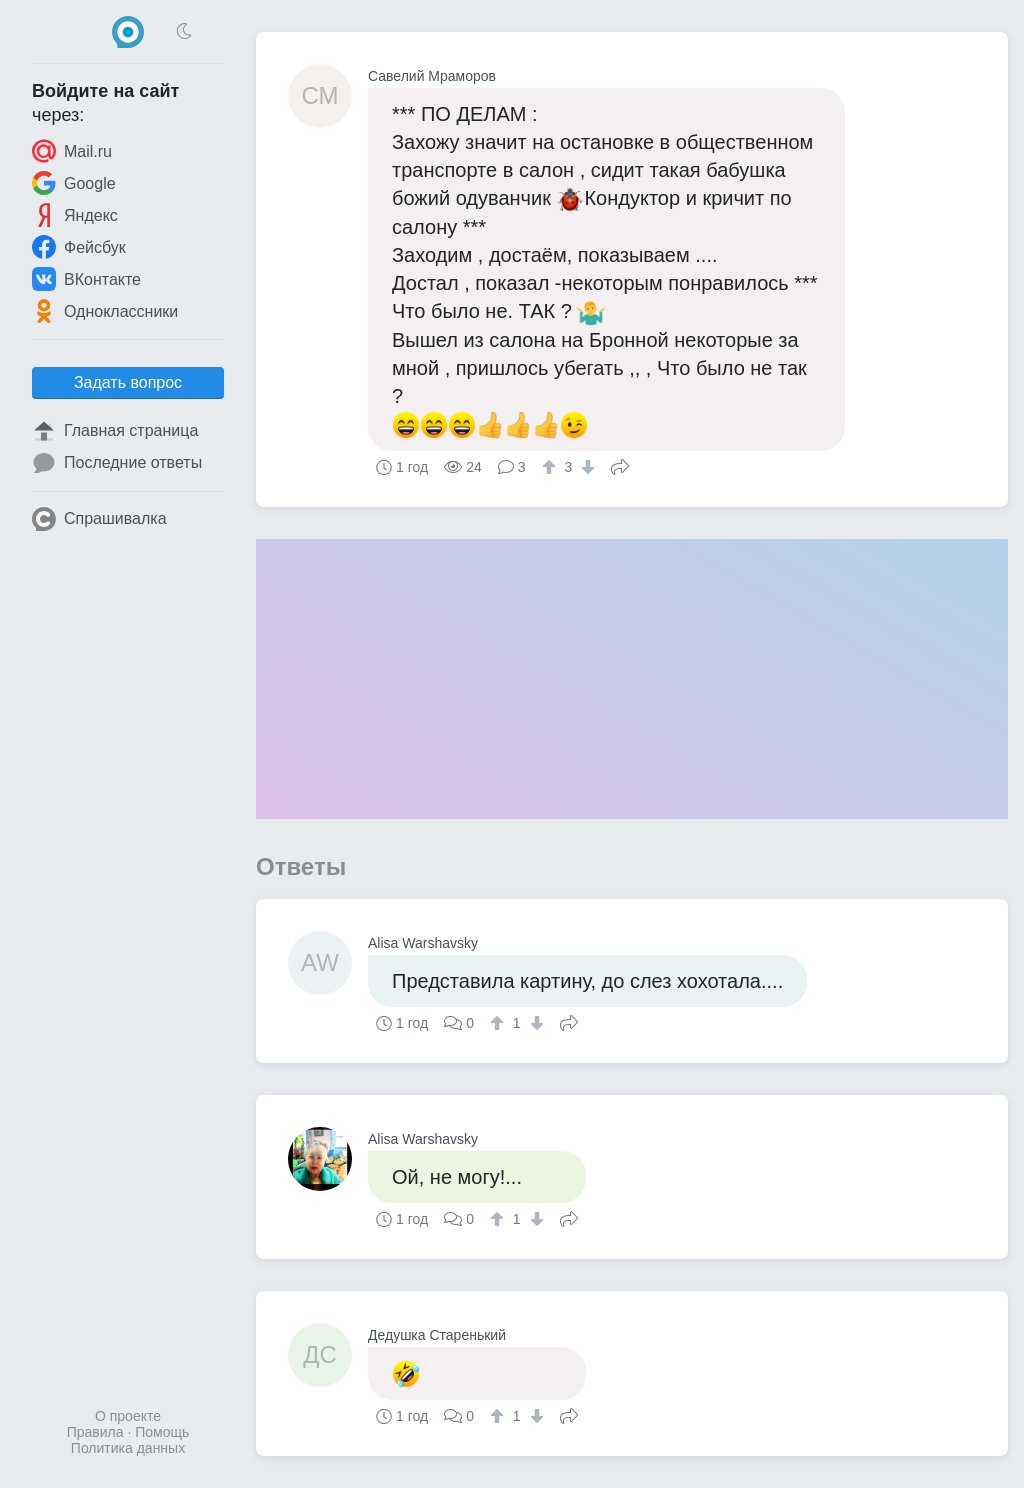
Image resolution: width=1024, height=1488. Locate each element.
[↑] (551, 467)
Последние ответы (117, 463)
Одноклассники (105, 311)
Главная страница (115, 431)
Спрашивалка (99, 519)
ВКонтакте (86, 279)
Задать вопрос (128, 382)
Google (74, 183)
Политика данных (128, 1448)
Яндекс (75, 215)
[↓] (585, 467)
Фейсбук (79, 247)
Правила (95, 1432)
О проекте (128, 1416)
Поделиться (620, 465)
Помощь (162, 1432)
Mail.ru (72, 151)
